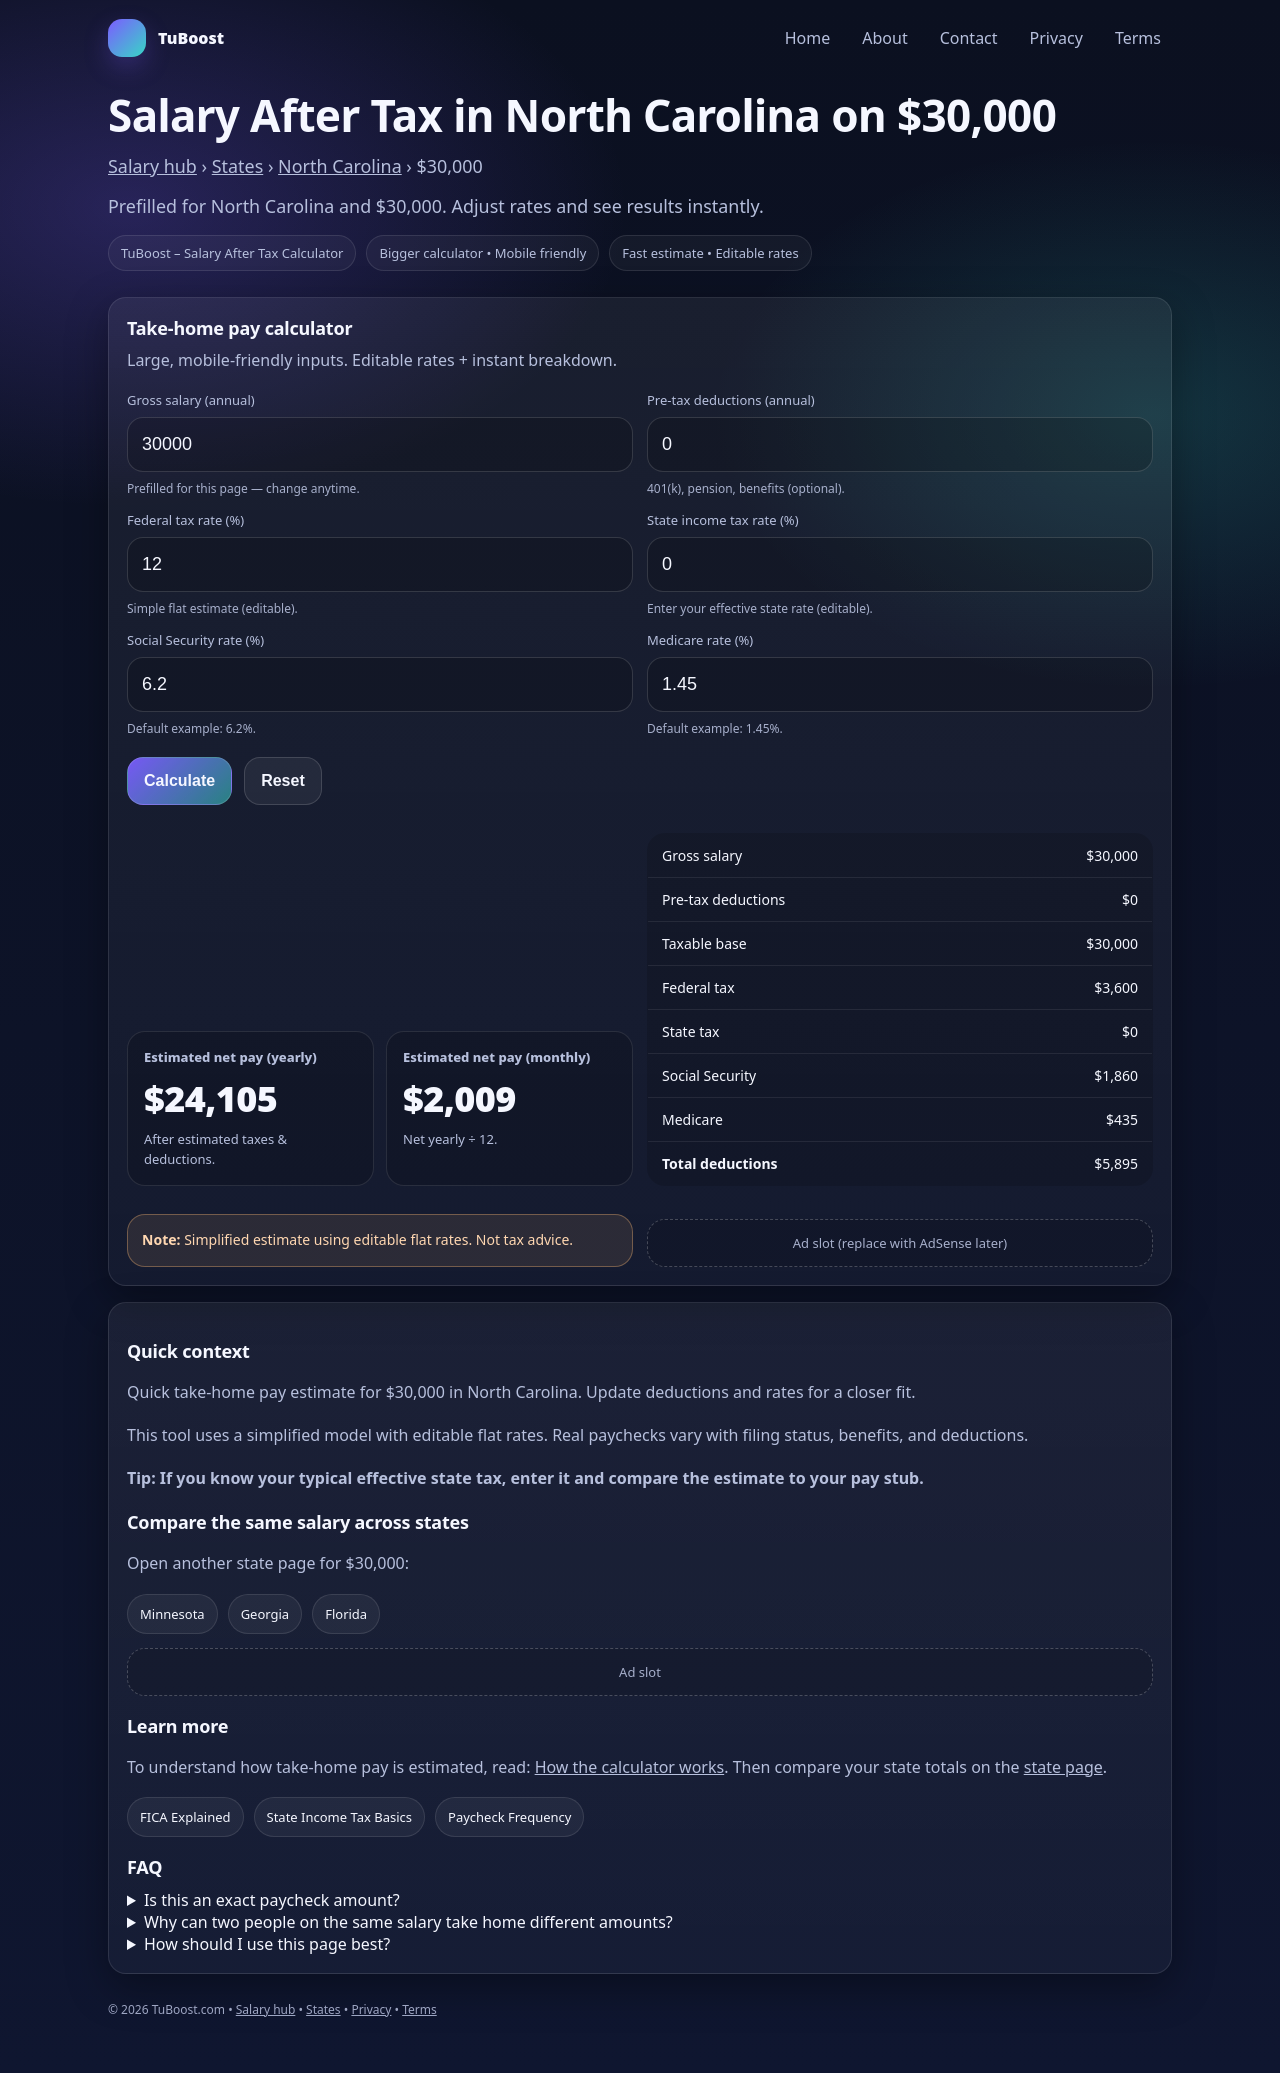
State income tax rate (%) (723, 520)
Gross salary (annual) (191, 400)
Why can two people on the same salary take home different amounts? (408, 1922)
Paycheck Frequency (509, 1817)
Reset (283, 780)
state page (1063, 1767)
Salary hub (152, 166)
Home (808, 38)
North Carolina (340, 166)
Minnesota (172, 1614)
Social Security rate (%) (195, 640)
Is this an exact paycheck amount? (272, 1900)
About (884, 38)
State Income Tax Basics (339, 1817)
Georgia (265, 1614)
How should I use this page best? (267, 1944)
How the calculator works (630, 1767)
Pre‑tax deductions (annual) (731, 400)
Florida (346, 1614)
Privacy (1056, 38)
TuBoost (166, 38)
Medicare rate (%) (700, 640)
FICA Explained (185, 1817)
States (237, 166)
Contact (969, 38)
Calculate (179, 780)
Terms (1138, 38)
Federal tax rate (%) (185, 520)
